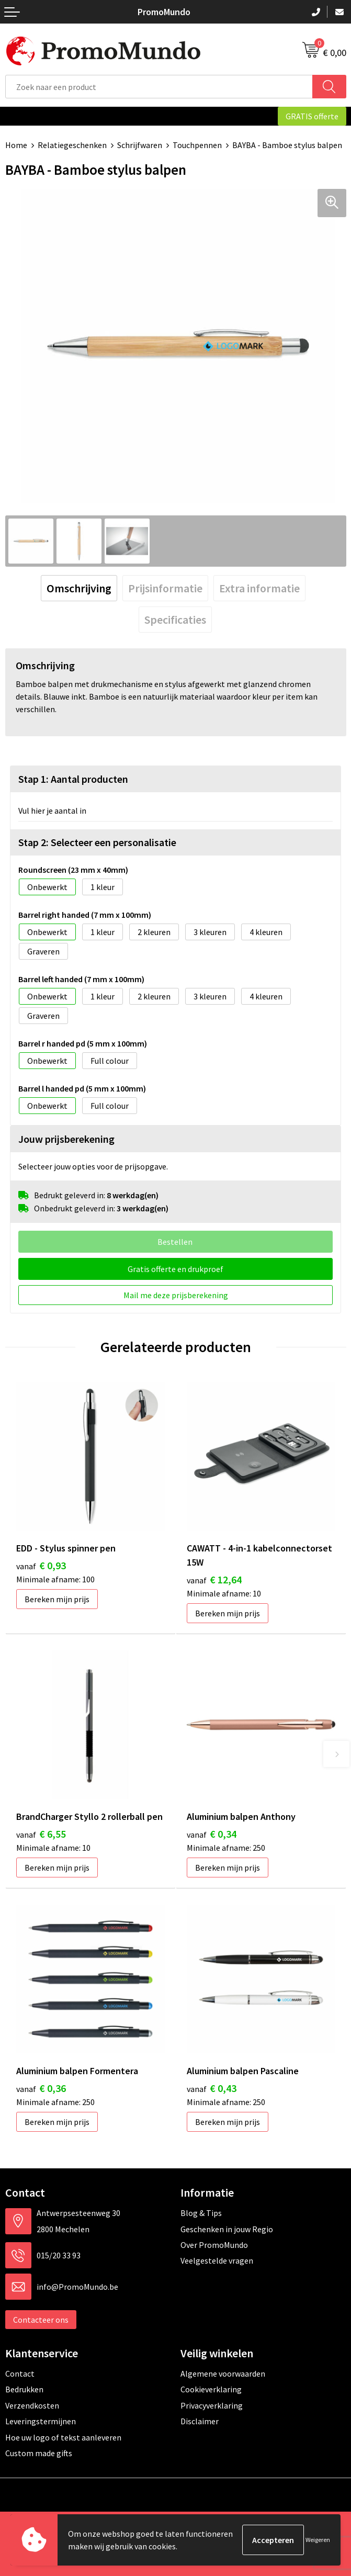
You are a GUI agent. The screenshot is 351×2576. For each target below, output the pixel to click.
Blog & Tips (201, 2213)
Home (16, 145)
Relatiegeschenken (72, 145)
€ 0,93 (41, 1565)
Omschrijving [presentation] (79, 588)
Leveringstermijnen (40, 2421)
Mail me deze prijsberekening (175, 1295)
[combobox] (159, 86)
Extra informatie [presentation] (259, 588)
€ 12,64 (214, 1579)
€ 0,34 (211, 1833)
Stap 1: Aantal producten (73, 778)
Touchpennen (197, 145)
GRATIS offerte (312, 116)
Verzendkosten (32, 2405)
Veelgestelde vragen (216, 2260)
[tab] (79, 588)
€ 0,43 (211, 2088)
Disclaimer (199, 2421)
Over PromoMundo (214, 2245)
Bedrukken (24, 2389)
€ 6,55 (41, 1833)
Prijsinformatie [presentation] (165, 588)
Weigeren (317, 2540)
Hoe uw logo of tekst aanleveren (63, 2437)
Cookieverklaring (211, 2389)
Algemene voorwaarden (222, 2373)
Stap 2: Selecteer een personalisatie (97, 842)
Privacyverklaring (211, 2405)
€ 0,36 (41, 2088)
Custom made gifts (38, 2453)
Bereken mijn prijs (57, 1599)
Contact (20, 2373)
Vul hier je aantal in (52, 810)
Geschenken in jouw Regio (226, 2229)
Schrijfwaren (139, 145)
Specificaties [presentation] (175, 619)
